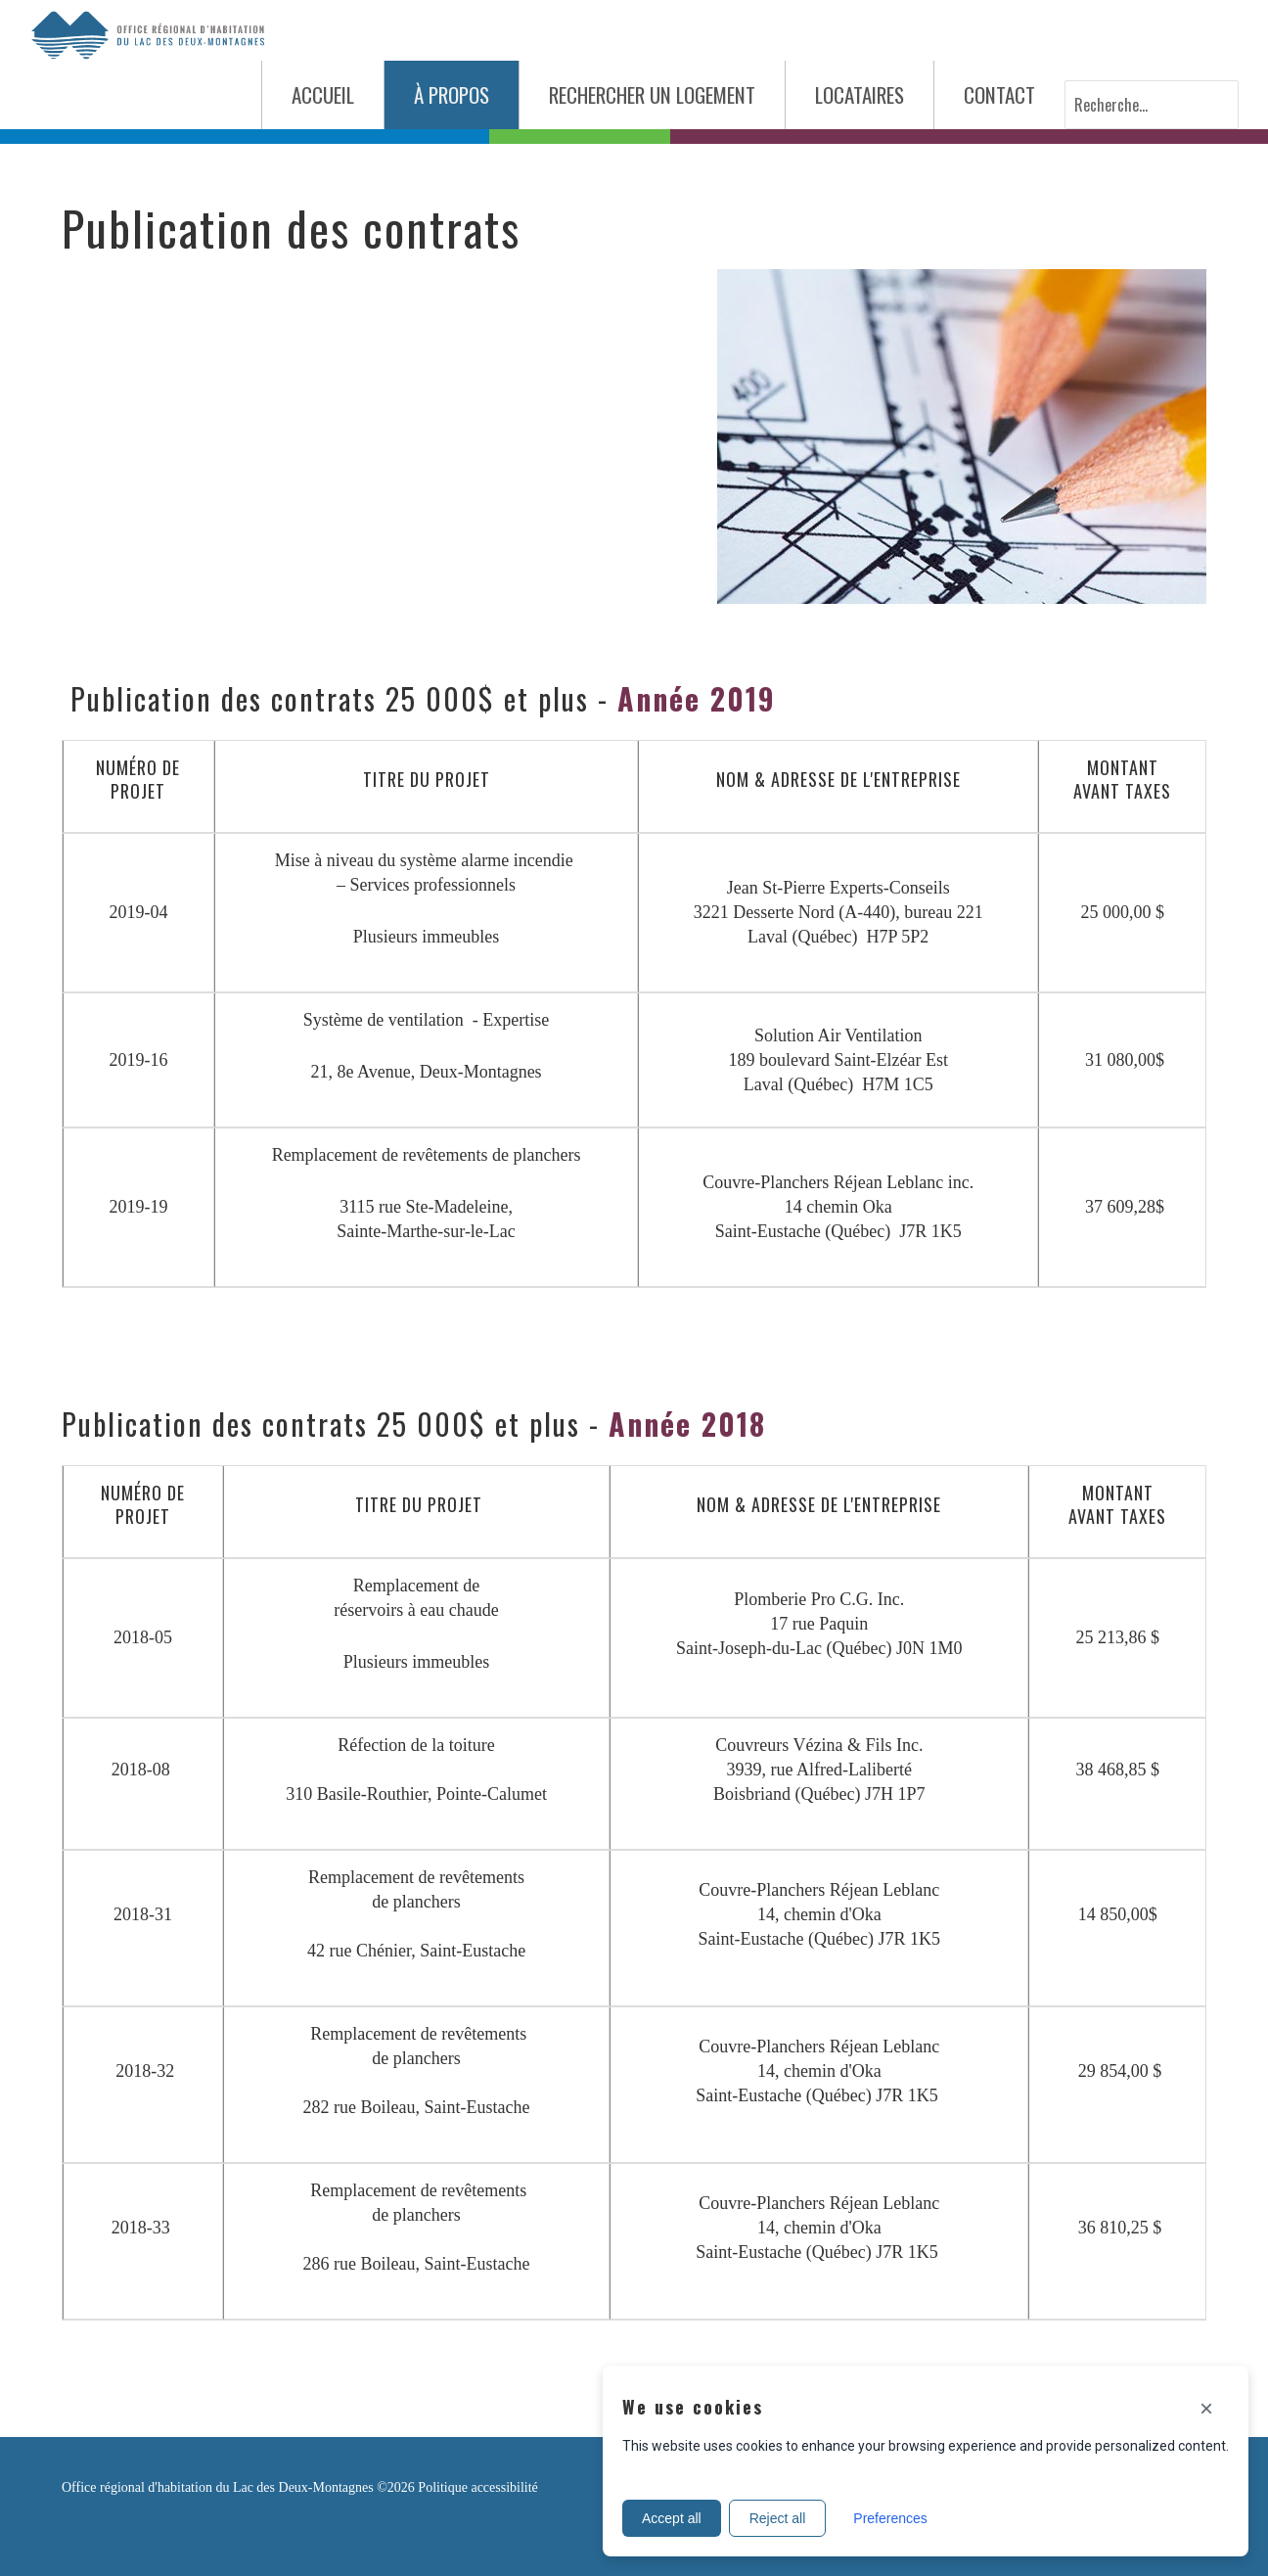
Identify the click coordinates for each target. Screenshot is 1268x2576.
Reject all (777, 2518)
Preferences (890, 2518)
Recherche (1064, 80)
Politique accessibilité (477, 2487)
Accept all (672, 2518)
